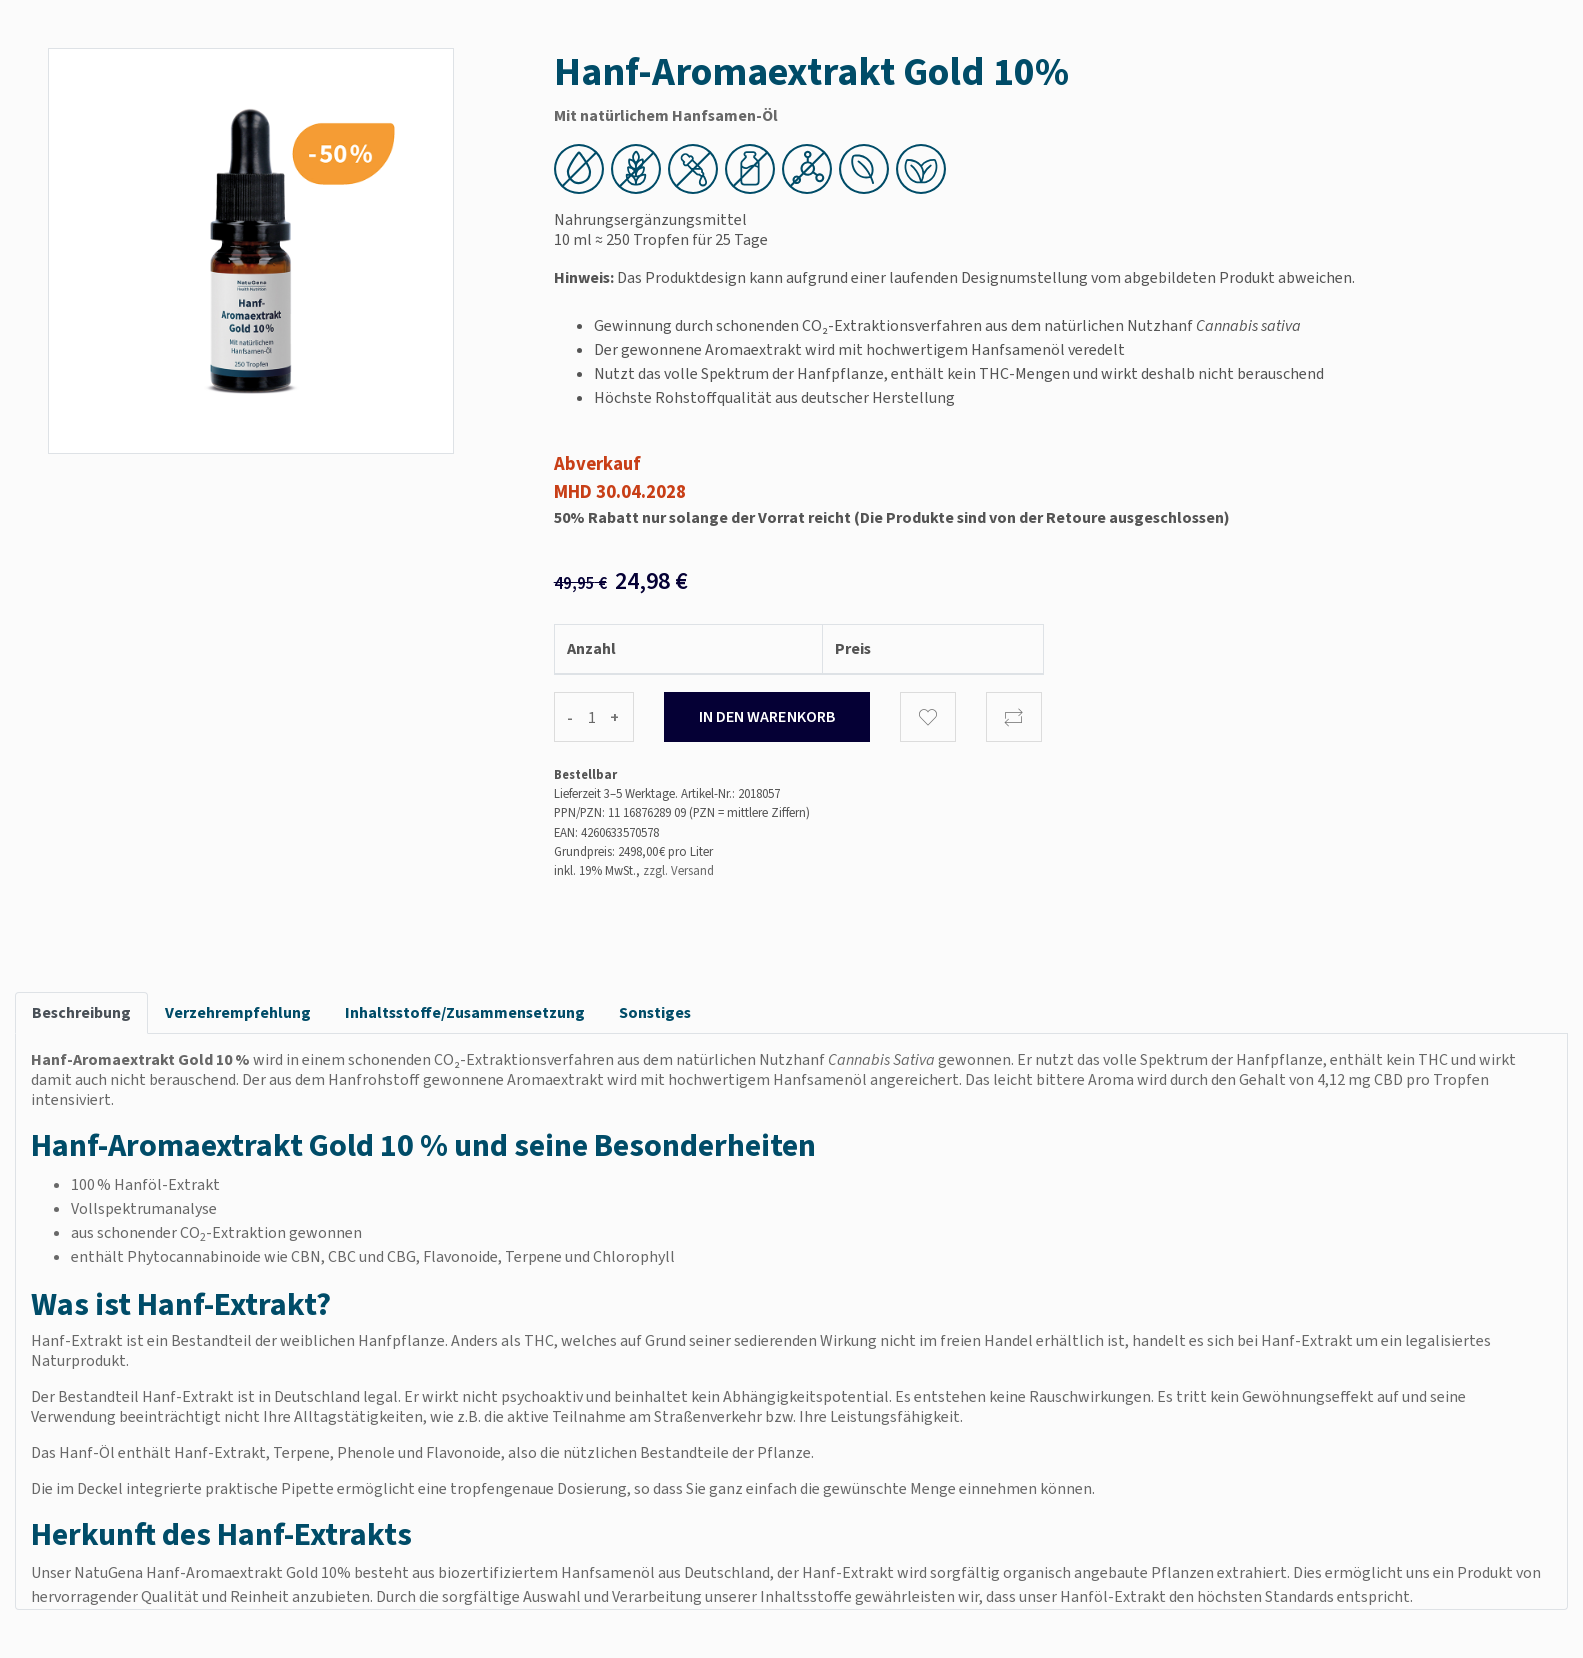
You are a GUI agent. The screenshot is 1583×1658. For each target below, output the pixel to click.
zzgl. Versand (678, 870)
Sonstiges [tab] (655, 1012)
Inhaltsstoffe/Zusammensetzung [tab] (465, 1012)
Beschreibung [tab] (81, 1012)
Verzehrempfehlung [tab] (238, 1012)
